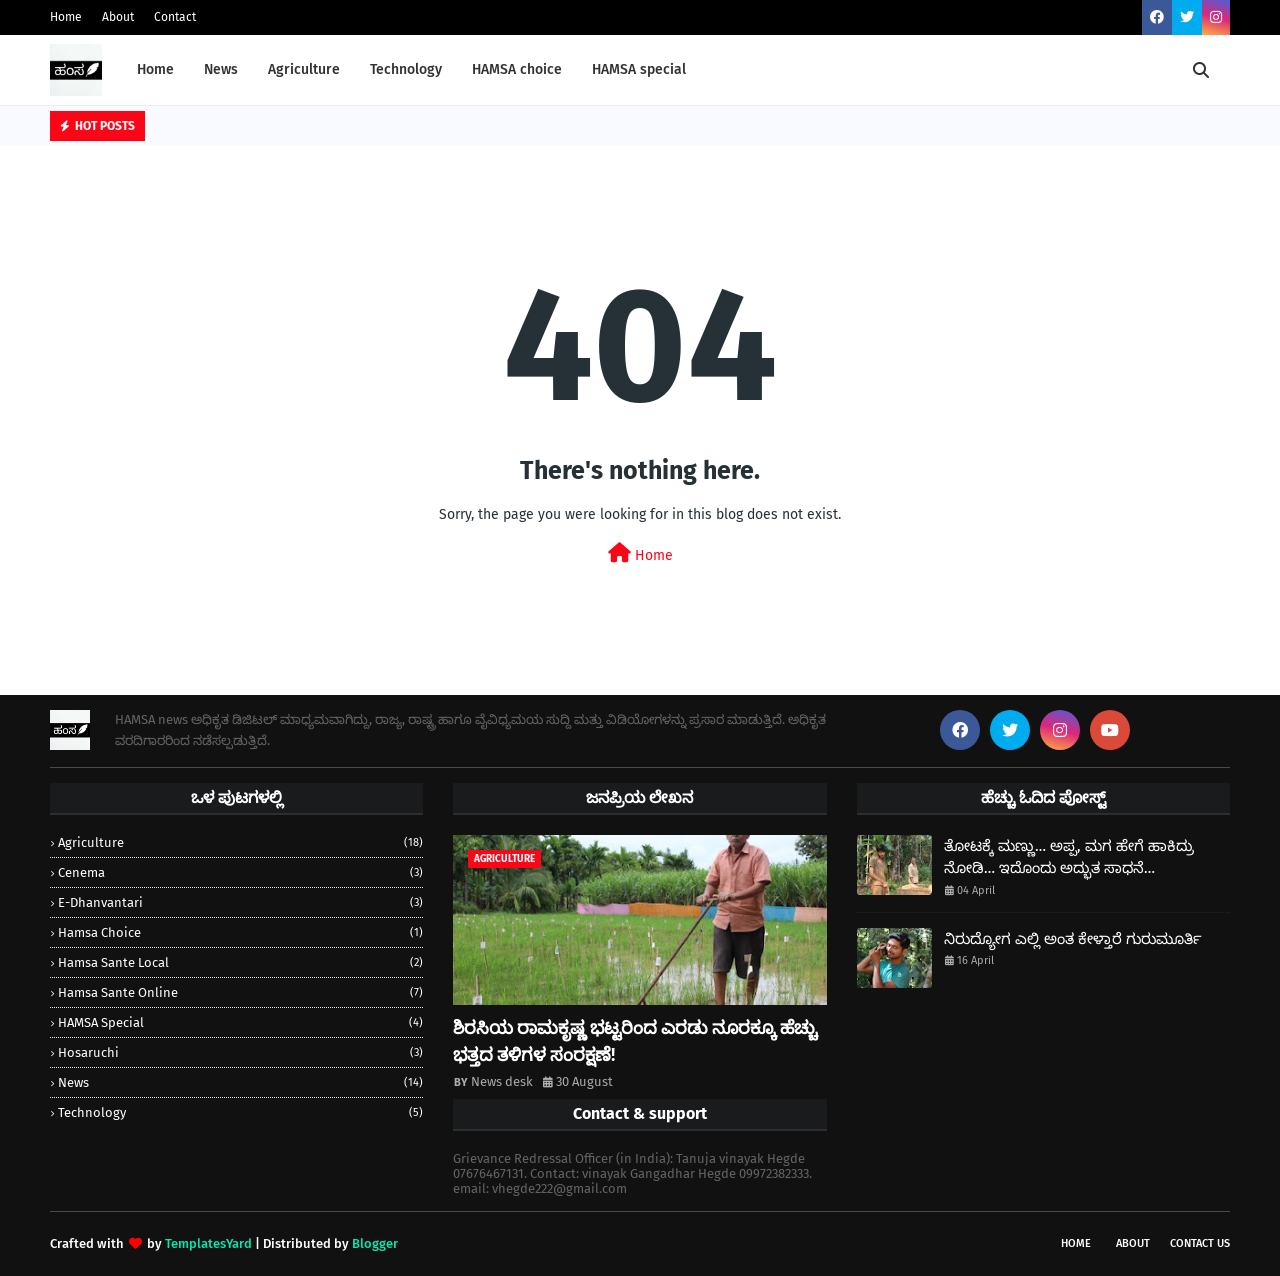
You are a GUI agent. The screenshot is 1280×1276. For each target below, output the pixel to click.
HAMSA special (240, 1022)
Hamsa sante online (240, 992)
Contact (175, 17)
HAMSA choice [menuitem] (517, 69)
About (118, 17)
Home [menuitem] (155, 69)
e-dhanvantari (240, 902)
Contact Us (1200, 1243)
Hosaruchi (240, 1052)
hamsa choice (240, 932)
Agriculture (240, 842)
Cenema (240, 872)
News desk (502, 1081)
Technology (240, 1112)
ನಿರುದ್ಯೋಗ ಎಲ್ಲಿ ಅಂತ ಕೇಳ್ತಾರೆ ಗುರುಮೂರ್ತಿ (1073, 939)
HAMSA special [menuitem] (639, 69)
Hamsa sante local (240, 962)
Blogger (375, 1243)
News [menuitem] (221, 69)
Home (66, 17)
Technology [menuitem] (406, 69)
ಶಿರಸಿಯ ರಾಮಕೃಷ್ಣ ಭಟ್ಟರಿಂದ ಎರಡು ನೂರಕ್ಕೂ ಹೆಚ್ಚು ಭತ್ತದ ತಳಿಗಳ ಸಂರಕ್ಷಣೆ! (635, 1041)
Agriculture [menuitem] (304, 69)
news (240, 1082)
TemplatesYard (208, 1243)
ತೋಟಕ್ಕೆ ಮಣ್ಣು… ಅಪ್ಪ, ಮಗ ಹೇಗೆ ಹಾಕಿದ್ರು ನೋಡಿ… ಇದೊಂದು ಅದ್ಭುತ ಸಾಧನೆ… (1069, 857)
